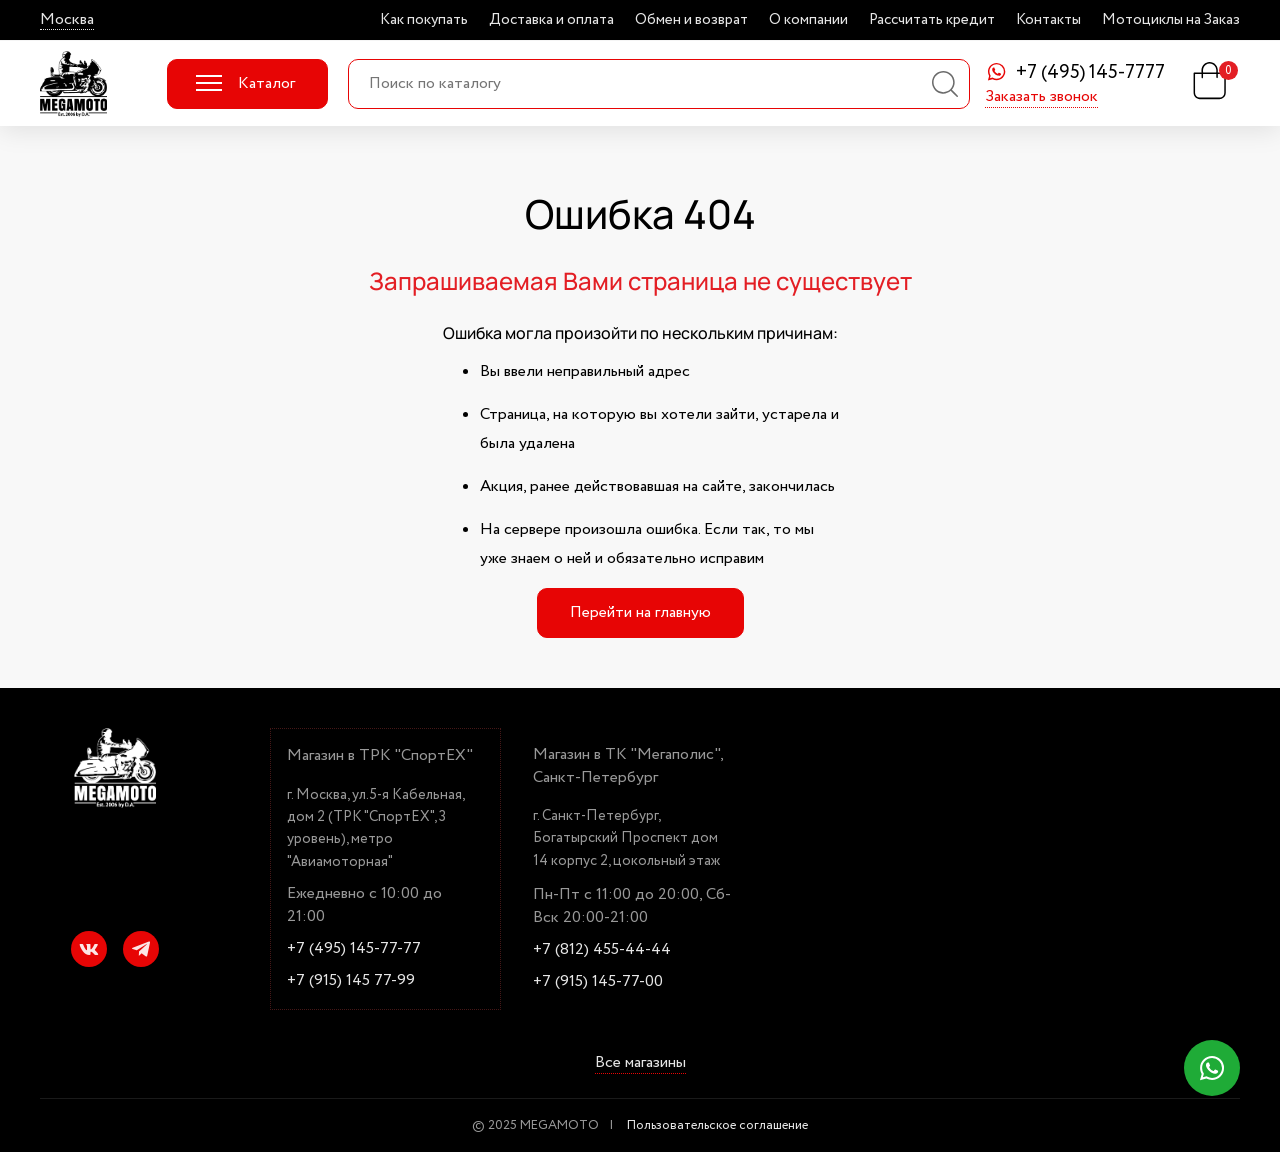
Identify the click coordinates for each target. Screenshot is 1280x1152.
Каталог (245, 83)
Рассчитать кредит (932, 20)
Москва (67, 20)
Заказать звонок (1041, 98)
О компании (808, 20)
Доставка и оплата (551, 20)
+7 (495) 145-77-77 (354, 949)
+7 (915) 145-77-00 (598, 982)
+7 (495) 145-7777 (1090, 73)
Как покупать (424, 20)
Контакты (1048, 20)
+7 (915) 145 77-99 (351, 981)
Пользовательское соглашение (717, 1125)
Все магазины (640, 1064)
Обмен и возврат (691, 20)
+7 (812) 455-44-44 (602, 950)
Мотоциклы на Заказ (1171, 20)
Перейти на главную (640, 612)
